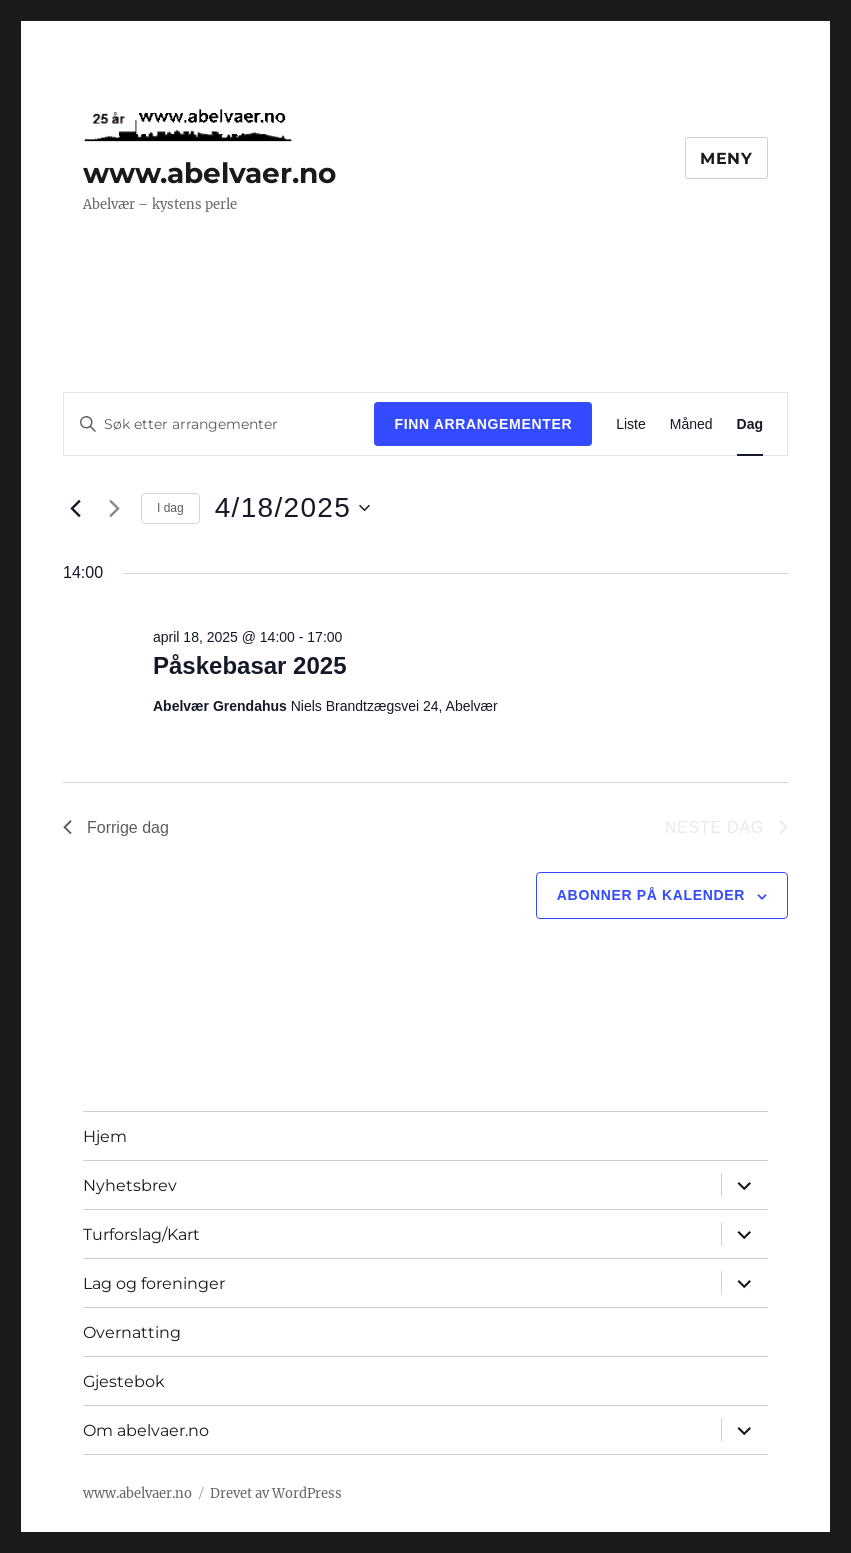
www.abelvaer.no (209, 173)
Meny (726, 158)
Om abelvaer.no (146, 1430)
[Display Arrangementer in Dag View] (750, 424)
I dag (170, 508)
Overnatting (132, 1332)
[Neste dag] (114, 508)
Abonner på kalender (651, 895)
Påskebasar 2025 (250, 665)
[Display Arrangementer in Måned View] (691, 424)
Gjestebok (124, 1381)
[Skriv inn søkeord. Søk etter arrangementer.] (219, 424)
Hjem (105, 1136)
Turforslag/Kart (141, 1234)
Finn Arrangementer (483, 424)
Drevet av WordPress (276, 1493)
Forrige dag (116, 827)
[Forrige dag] (75, 508)
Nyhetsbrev (130, 1185)
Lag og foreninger (154, 1283)
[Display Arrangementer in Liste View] (631, 424)
